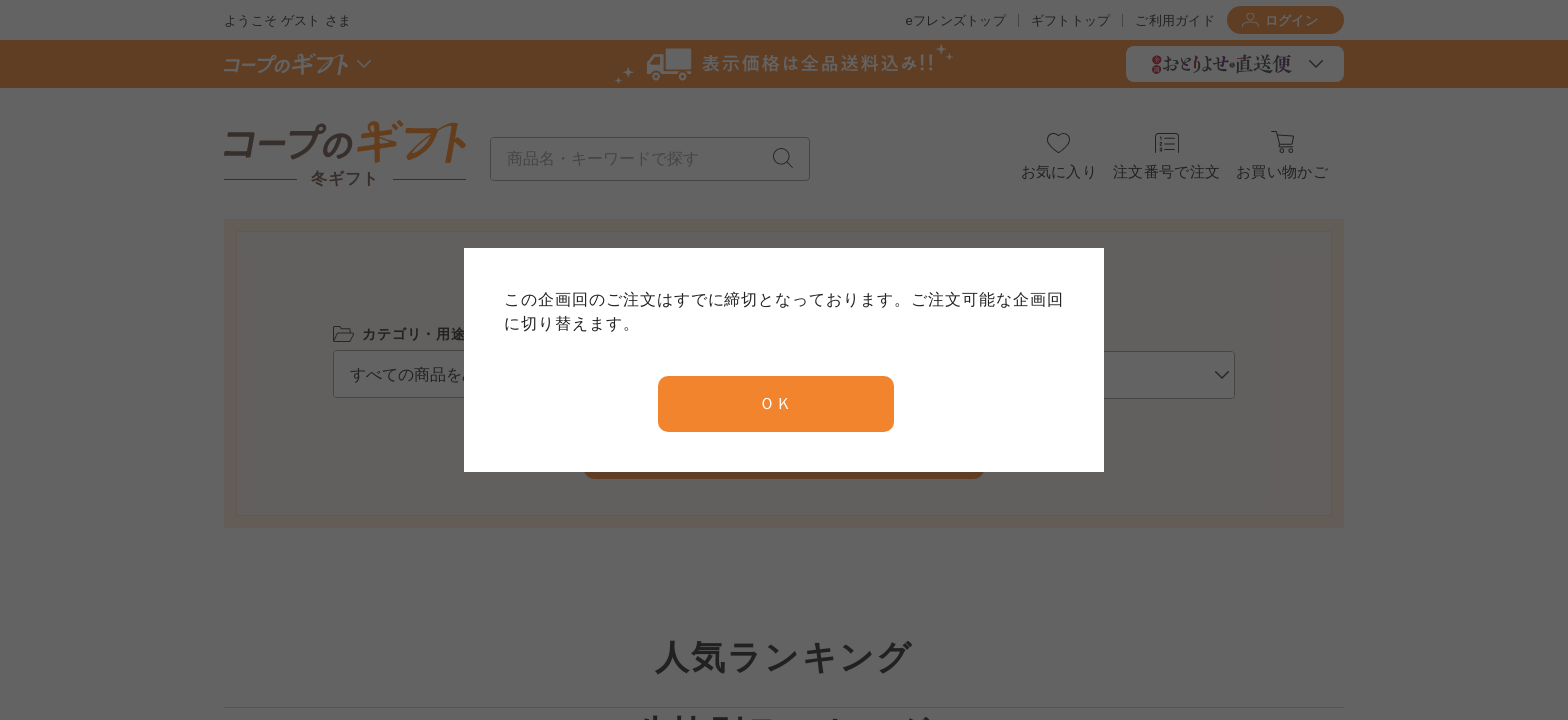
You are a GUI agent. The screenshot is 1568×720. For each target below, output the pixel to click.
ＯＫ (776, 403)
